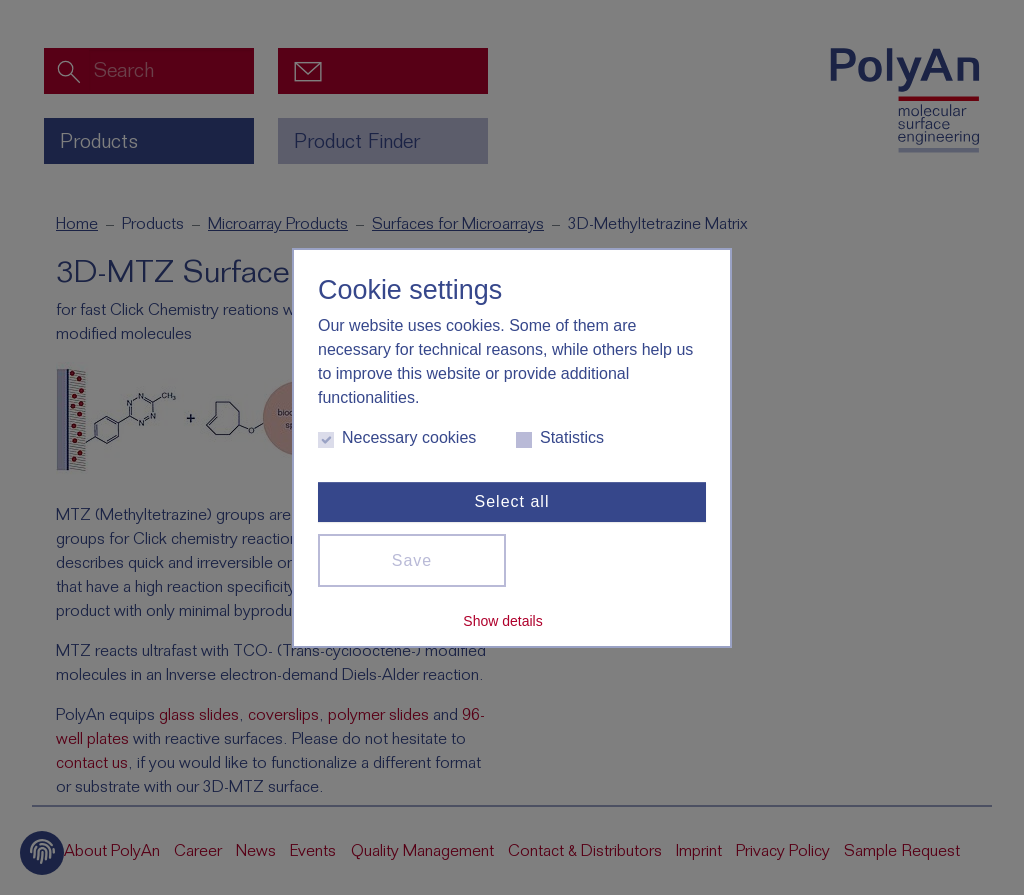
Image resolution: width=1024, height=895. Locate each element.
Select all (512, 501)
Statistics (560, 438)
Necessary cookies (397, 438)
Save (412, 560)
